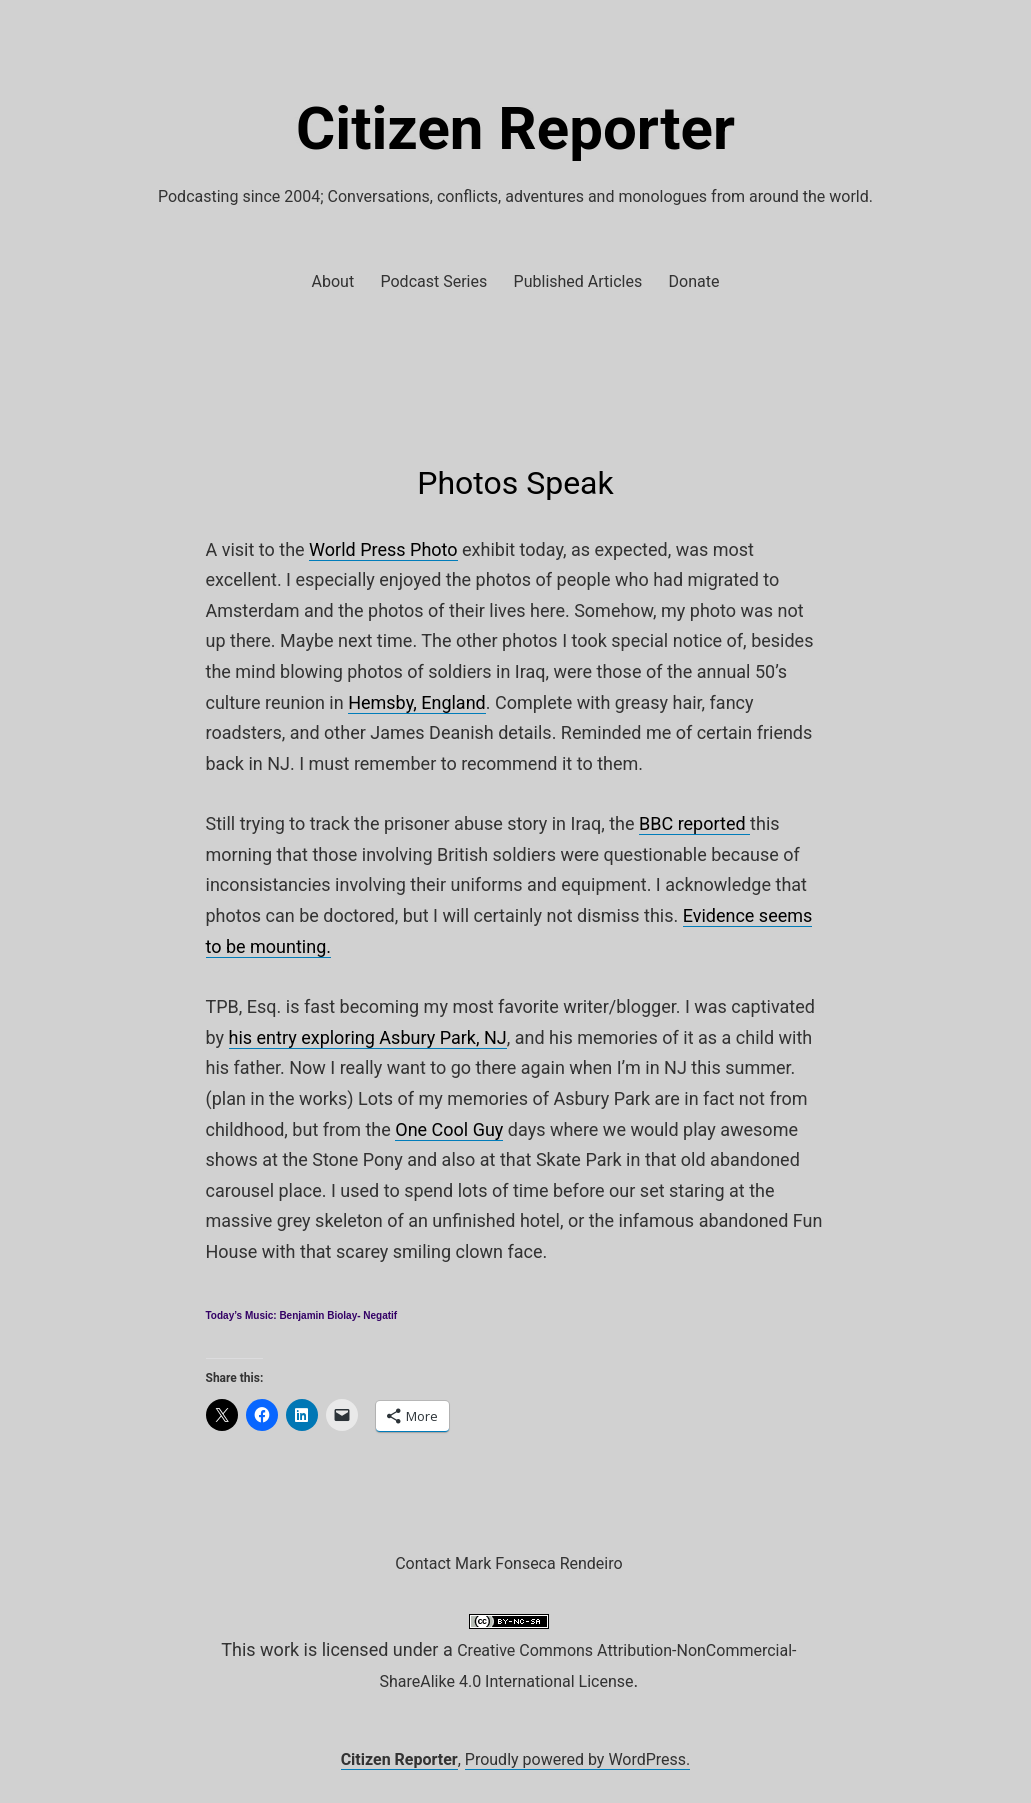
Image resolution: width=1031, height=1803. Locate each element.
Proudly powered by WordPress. (578, 1759)
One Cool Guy (449, 1129)
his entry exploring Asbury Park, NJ (368, 1037)
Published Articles (578, 281)
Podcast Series (434, 281)
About (333, 281)
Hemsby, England (417, 702)
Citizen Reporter (515, 128)
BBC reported (694, 823)
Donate (694, 281)
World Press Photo (383, 549)
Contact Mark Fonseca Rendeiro (508, 1563)
